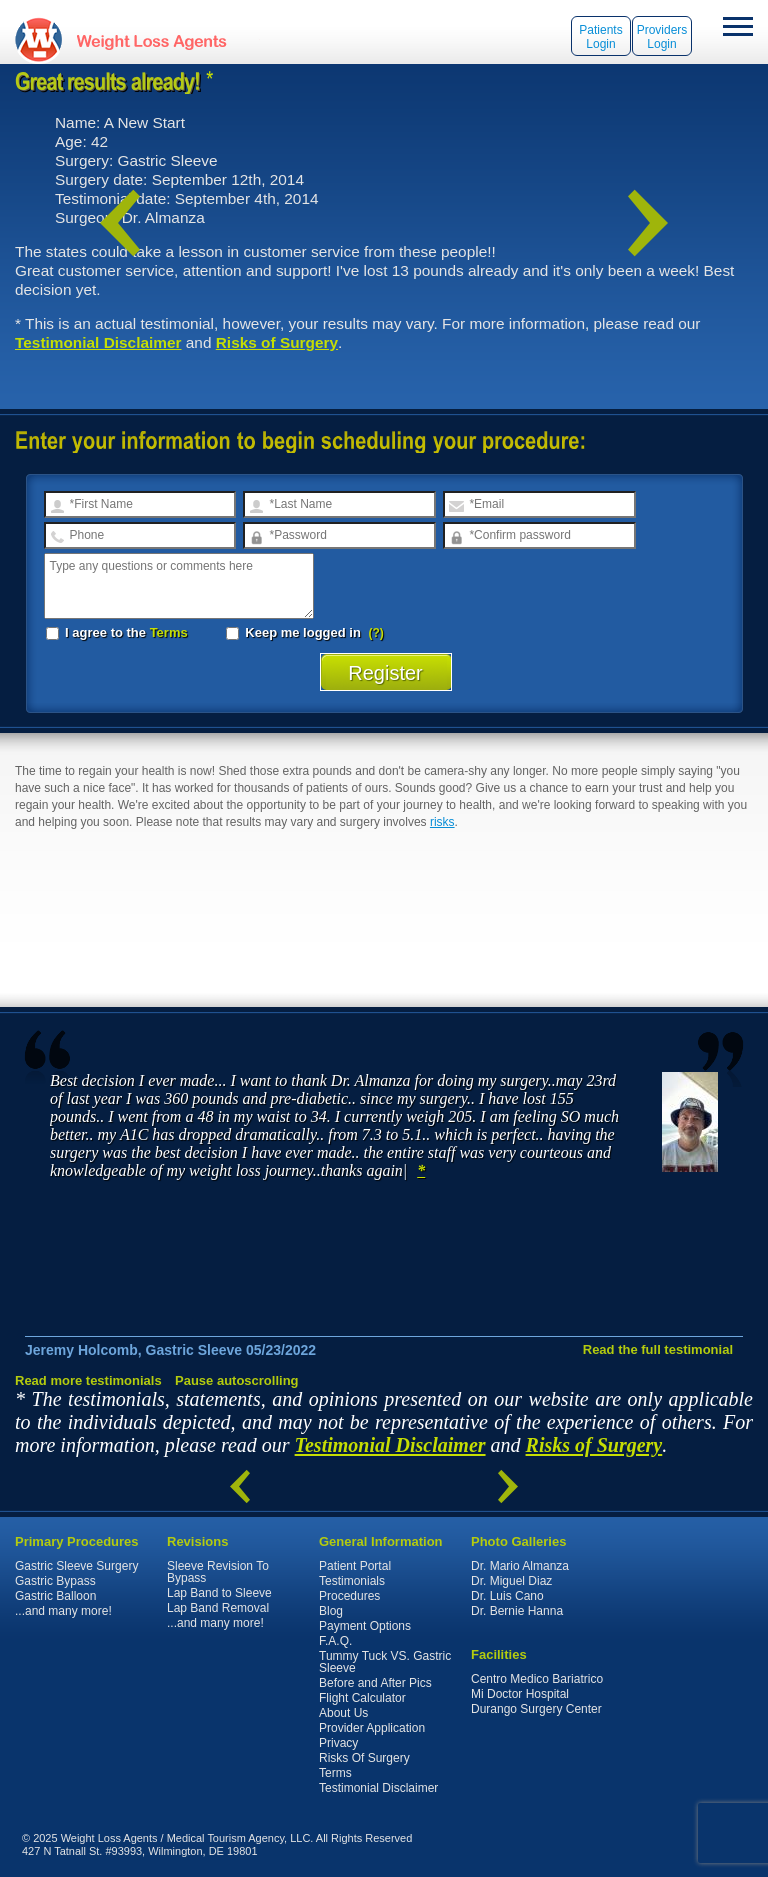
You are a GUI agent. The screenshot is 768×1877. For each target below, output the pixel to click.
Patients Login (600, 37)
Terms (169, 632)
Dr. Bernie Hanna (517, 1611)
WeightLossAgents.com (151, 39)
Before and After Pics (375, 1683)
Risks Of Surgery (364, 1758)
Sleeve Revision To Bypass (218, 1572)
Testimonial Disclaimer (98, 342)
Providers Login (662, 37)
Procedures (349, 1596)
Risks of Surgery (277, 342)
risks (442, 822)
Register (385, 673)
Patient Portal (355, 1566)
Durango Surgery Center (536, 1709)
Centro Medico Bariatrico (537, 1679)
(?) (376, 633)
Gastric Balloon (55, 1596)
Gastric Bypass (55, 1581)
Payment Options (365, 1626)
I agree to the (117, 632)
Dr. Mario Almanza (520, 1566)
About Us (343, 1713)
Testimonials (352, 1581)
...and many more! (63, 1611)
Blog (331, 1611)
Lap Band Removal (218, 1608)
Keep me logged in (295, 632)
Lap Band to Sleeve (219, 1593)
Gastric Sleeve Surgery (76, 1566)
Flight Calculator (362, 1698)
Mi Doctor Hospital (520, 1694)
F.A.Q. (335, 1641)
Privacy (338, 1743)
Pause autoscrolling (237, 1380)
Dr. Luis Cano (507, 1596)
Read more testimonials (88, 1380)
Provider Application (372, 1728)
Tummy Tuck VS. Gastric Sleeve (385, 1662)
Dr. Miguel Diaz (511, 1581)
